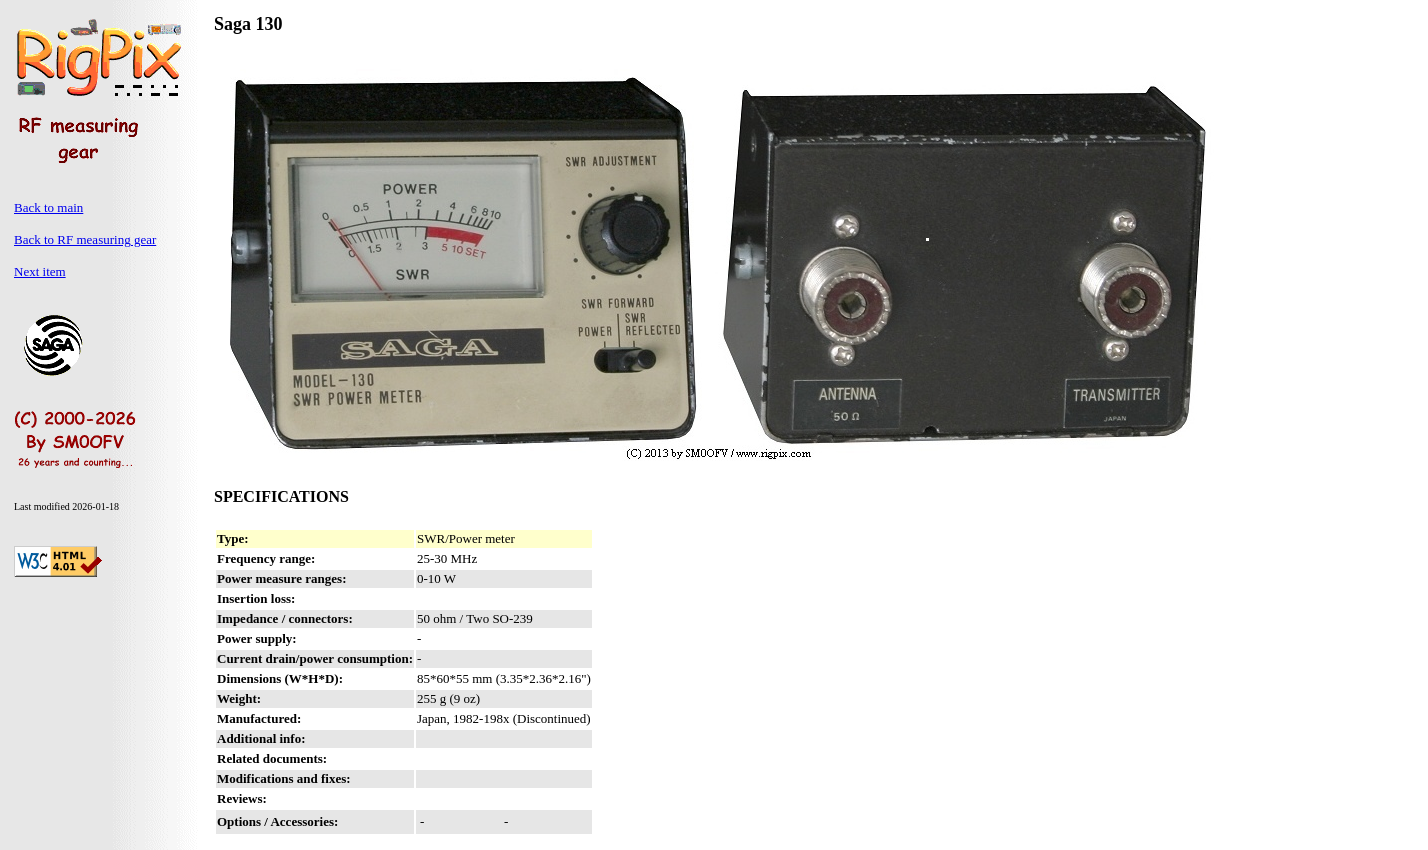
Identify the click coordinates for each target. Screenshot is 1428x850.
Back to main (48, 207)
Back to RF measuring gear (85, 239)
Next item (40, 271)
